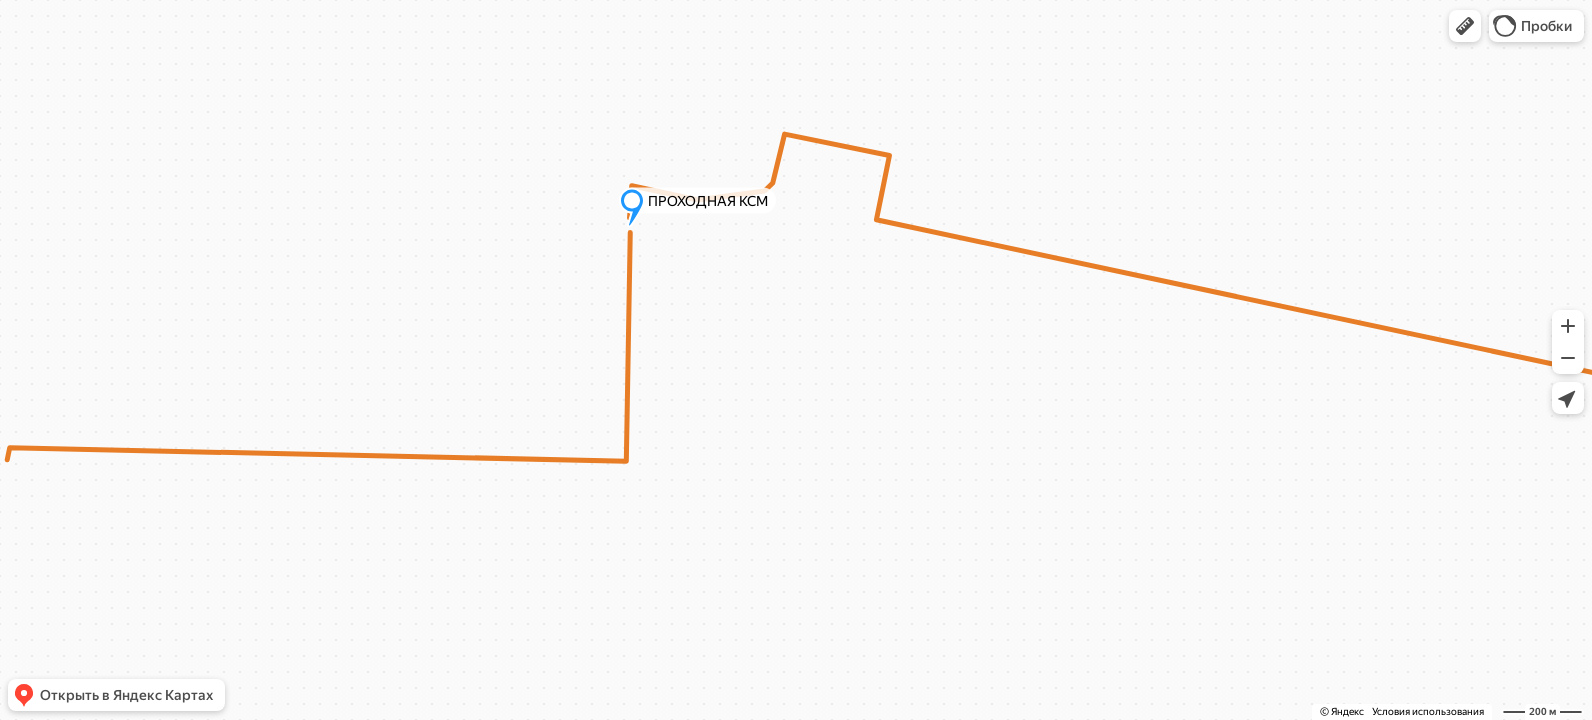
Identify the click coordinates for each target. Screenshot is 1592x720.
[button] (1465, 26)
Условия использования (1428, 711)
